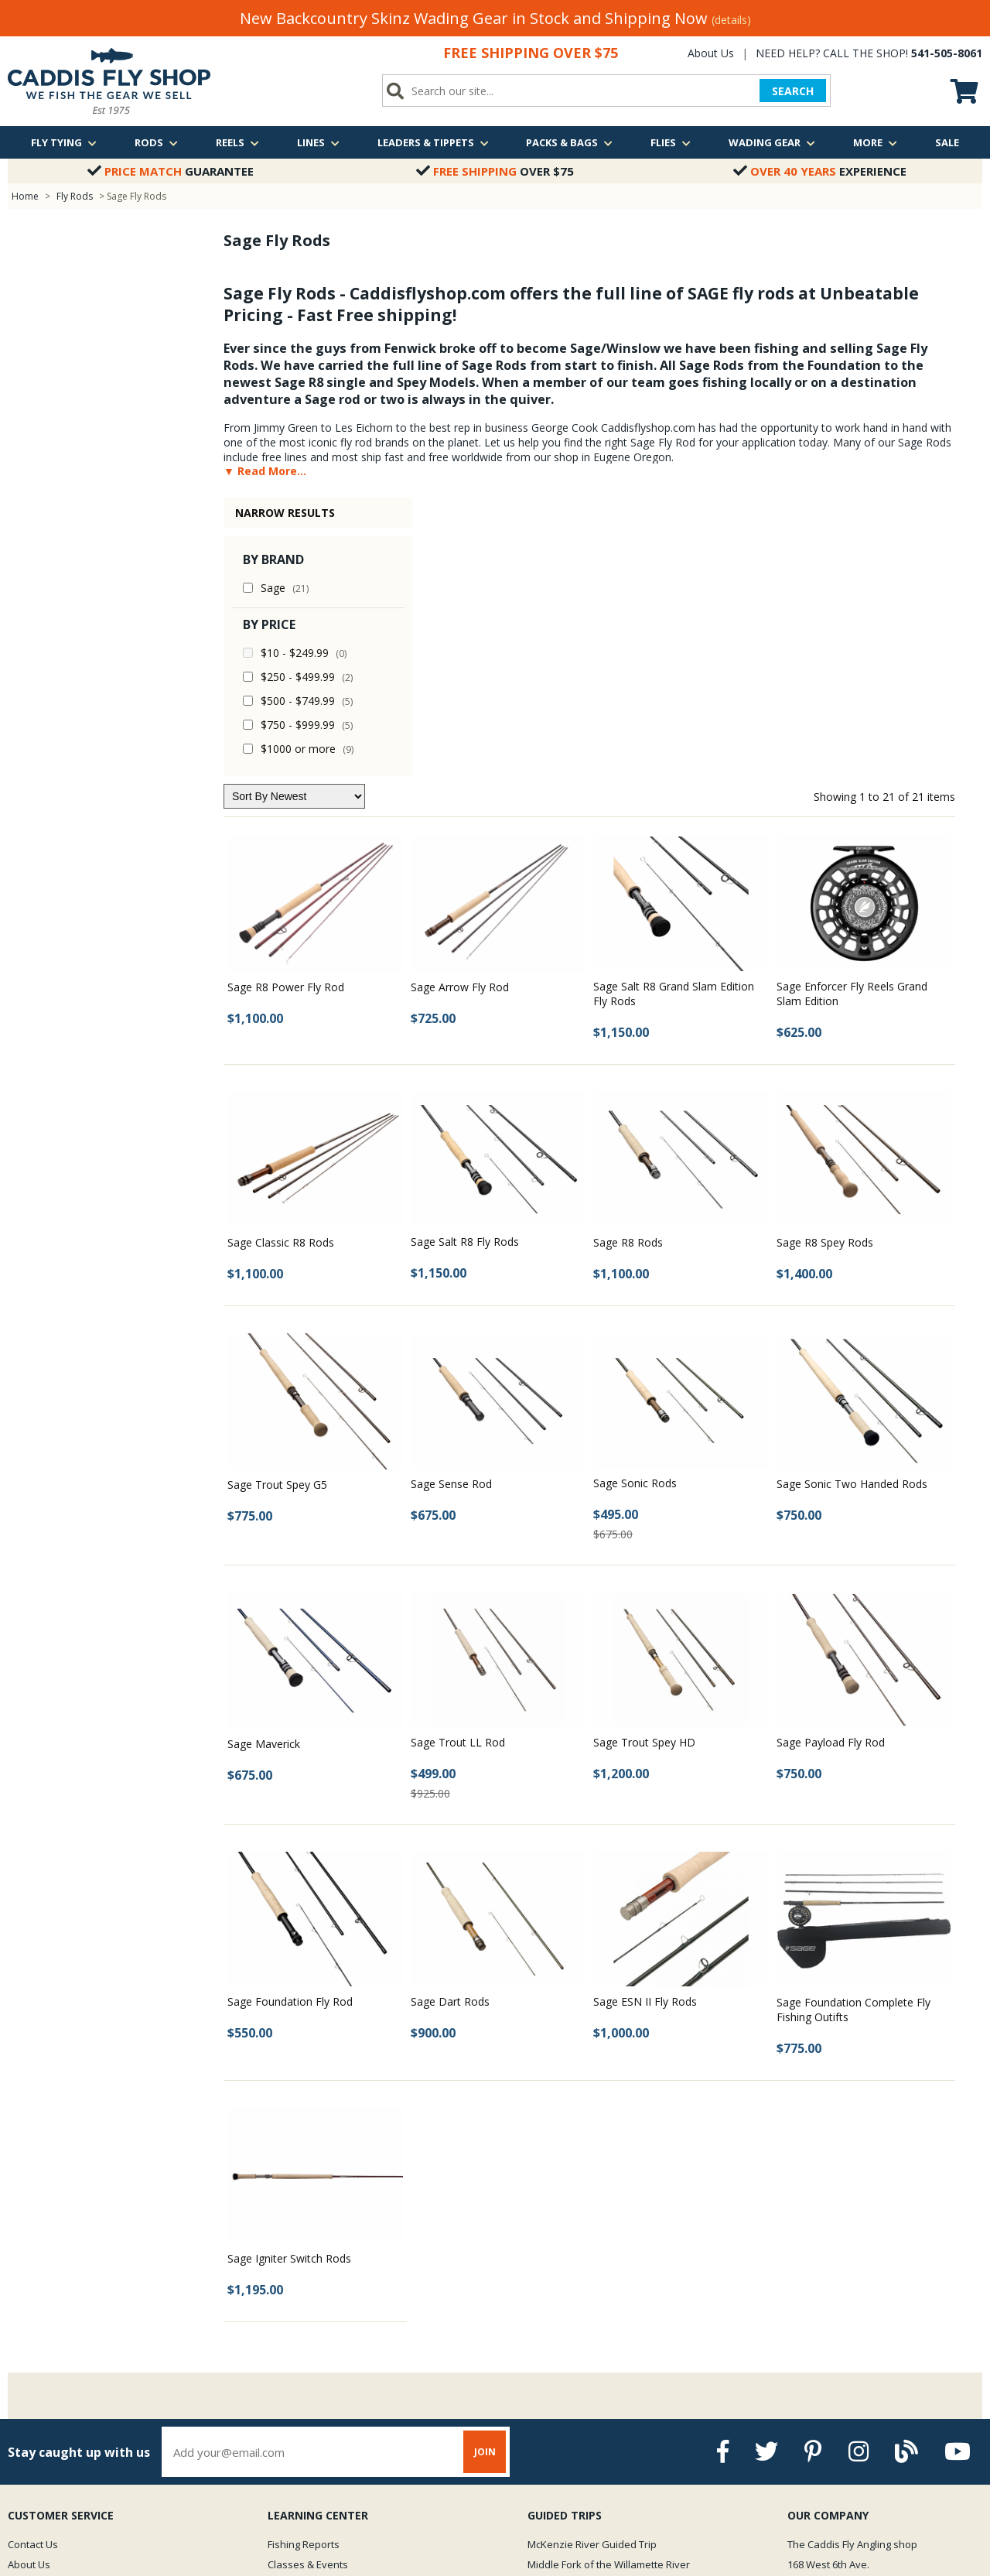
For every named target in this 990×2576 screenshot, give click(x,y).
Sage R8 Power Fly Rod (285, 708)
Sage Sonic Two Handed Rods (852, 1205)
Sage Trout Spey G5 (277, 1206)
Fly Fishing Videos (309, 2326)
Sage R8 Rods (628, 963)
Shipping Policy (43, 2306)
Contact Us (33, 2266)
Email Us (813, 2326)
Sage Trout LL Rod (458, 1463)
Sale (947, 142)
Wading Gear (772, 142)
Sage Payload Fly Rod (831, 1463)
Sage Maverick (263, 1465)
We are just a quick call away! (862, 2353)
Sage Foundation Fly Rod (290, 1723)
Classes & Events (308, 2286)
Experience (819, 171)
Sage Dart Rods (450, 1723)
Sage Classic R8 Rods (280, 963)
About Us (711, 53)
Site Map (28, 2366)
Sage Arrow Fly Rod (460, 708)
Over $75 (495, 171)
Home (25, 196)
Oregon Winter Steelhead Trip (597, 2306)
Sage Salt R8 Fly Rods (465, 963)
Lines (318, 142)
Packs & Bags (569, 142)
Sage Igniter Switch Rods (289, 1979)
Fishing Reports (304, 2266)
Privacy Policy (39, 2346)
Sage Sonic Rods (635, 1204)
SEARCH (793, 91)
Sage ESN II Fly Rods (645, 1723)
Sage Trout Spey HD (644, 1463)
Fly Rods (74, 196)
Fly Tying (64, 142)
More (875, 142)
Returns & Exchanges (58, 2326)
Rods (156, 142)
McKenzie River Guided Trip (592, 2266)
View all (545, 2326)
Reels (237, 142)
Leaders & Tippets (433, 142)
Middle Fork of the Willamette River (608, 2286)
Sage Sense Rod (451, 1205)
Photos (284, 2306)
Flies (670, 142)
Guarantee (170, 171)
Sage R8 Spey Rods (825, 963)
